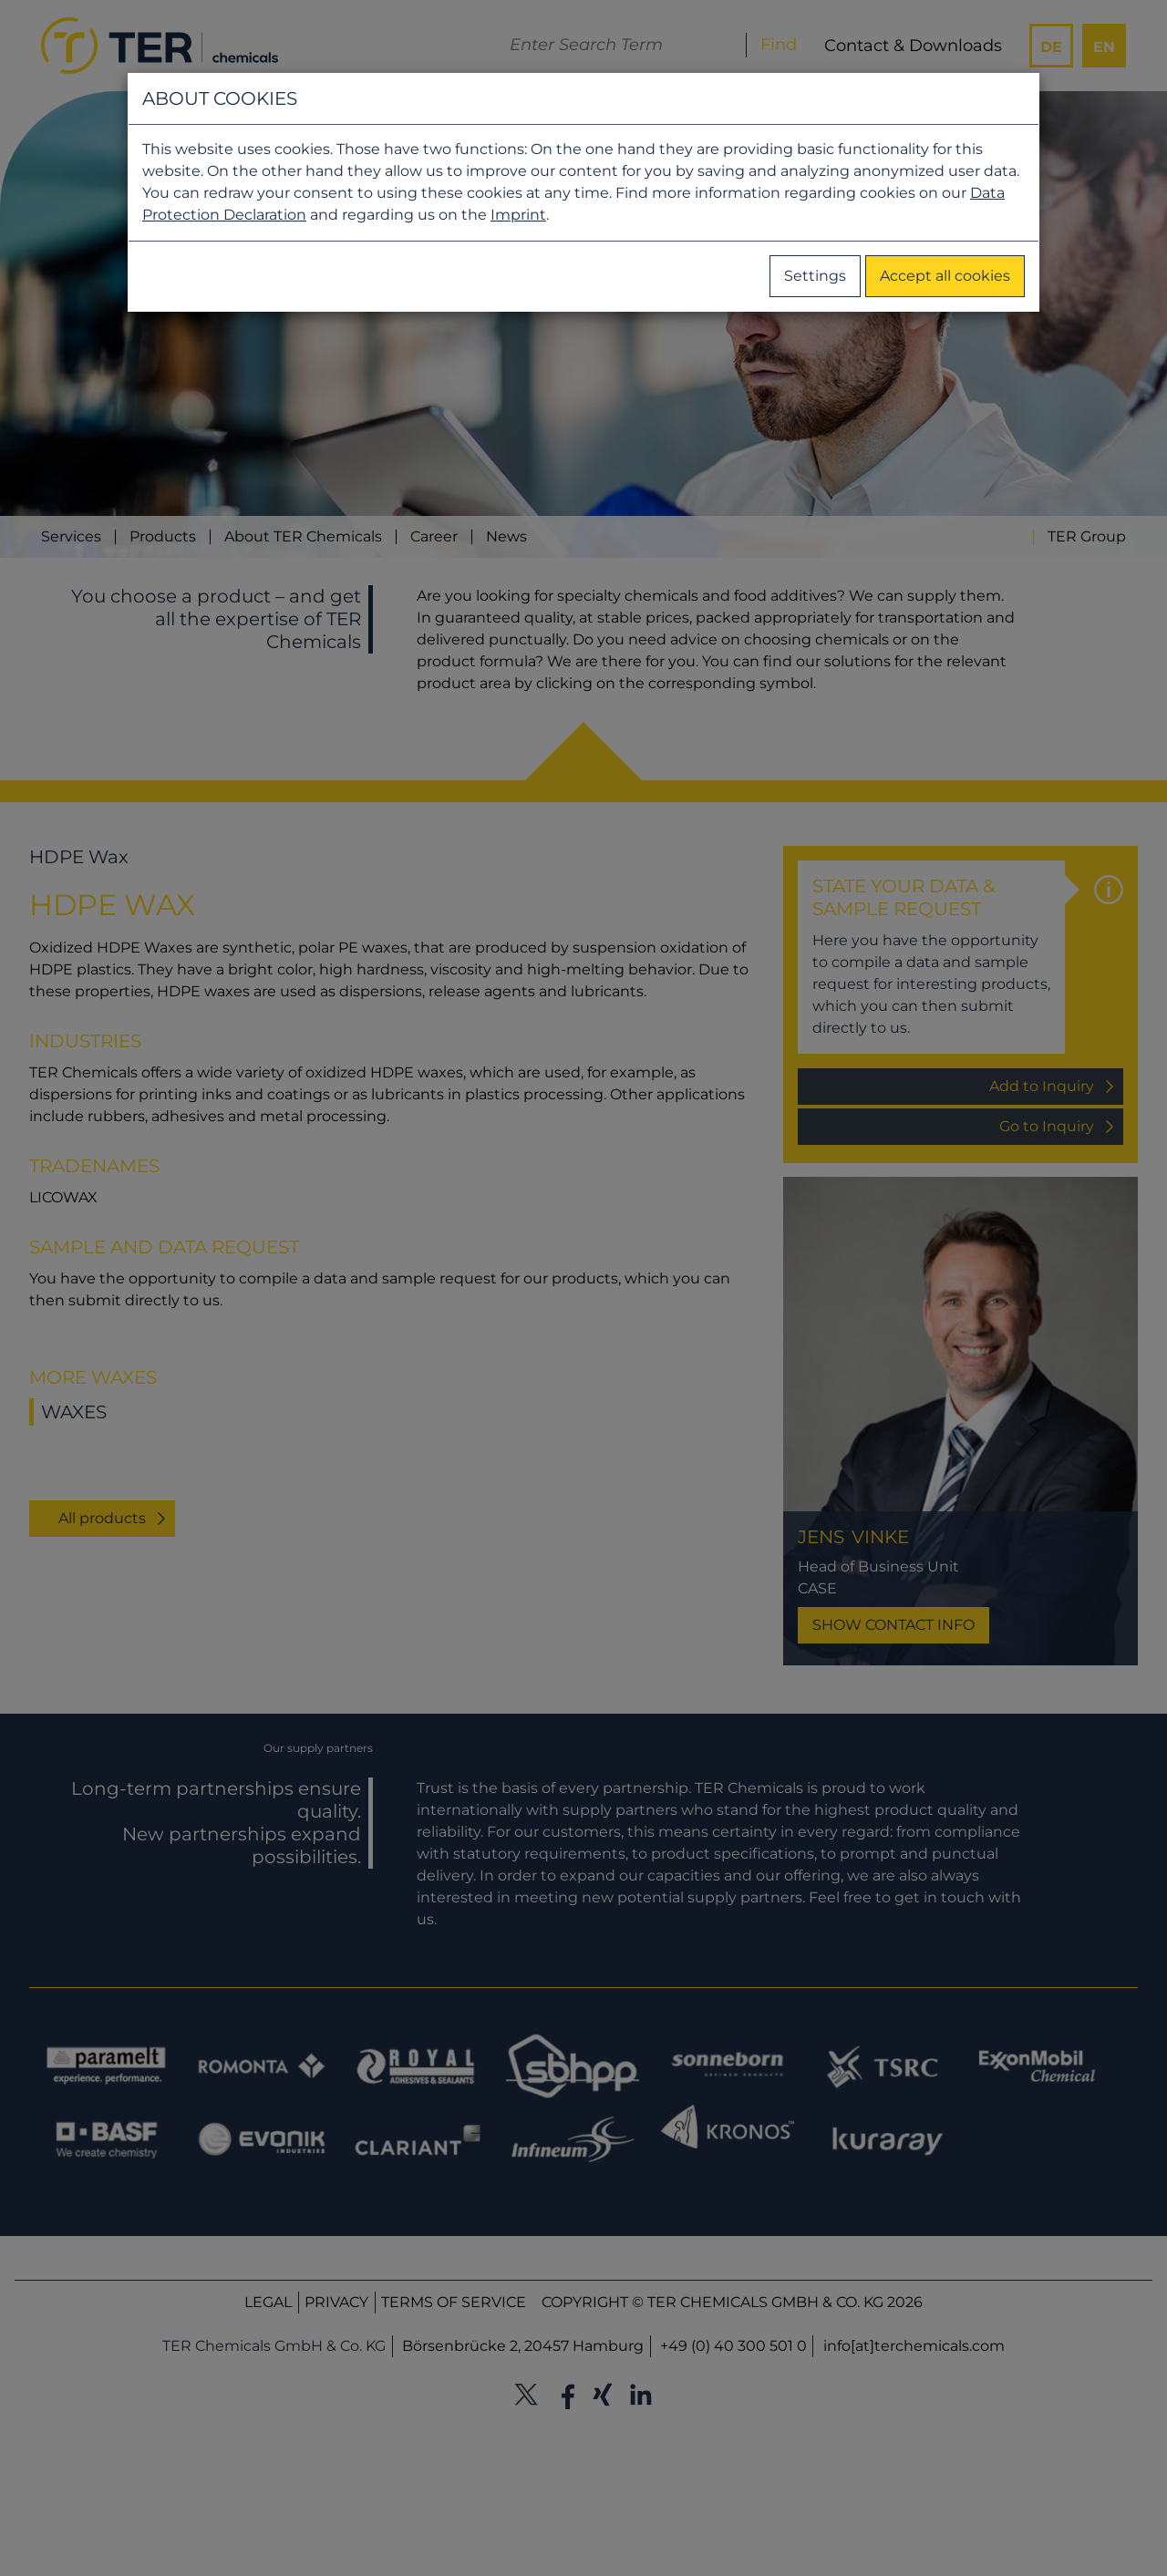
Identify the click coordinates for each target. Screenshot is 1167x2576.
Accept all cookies (945, 275)
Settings (815, 275)
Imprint (518, 214)
